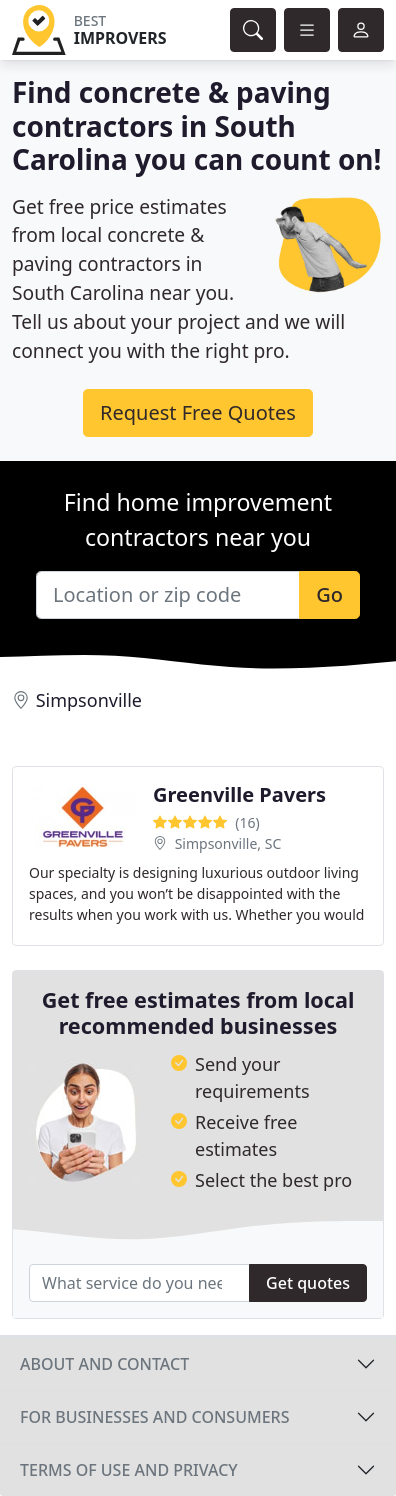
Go (329, 594)
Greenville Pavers (239, 794)
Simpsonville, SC (228, 843)
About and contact (104, 1364)
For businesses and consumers (154, 1417)
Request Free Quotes (198, 412)
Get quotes (308, 1283)
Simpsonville (89, 700)
